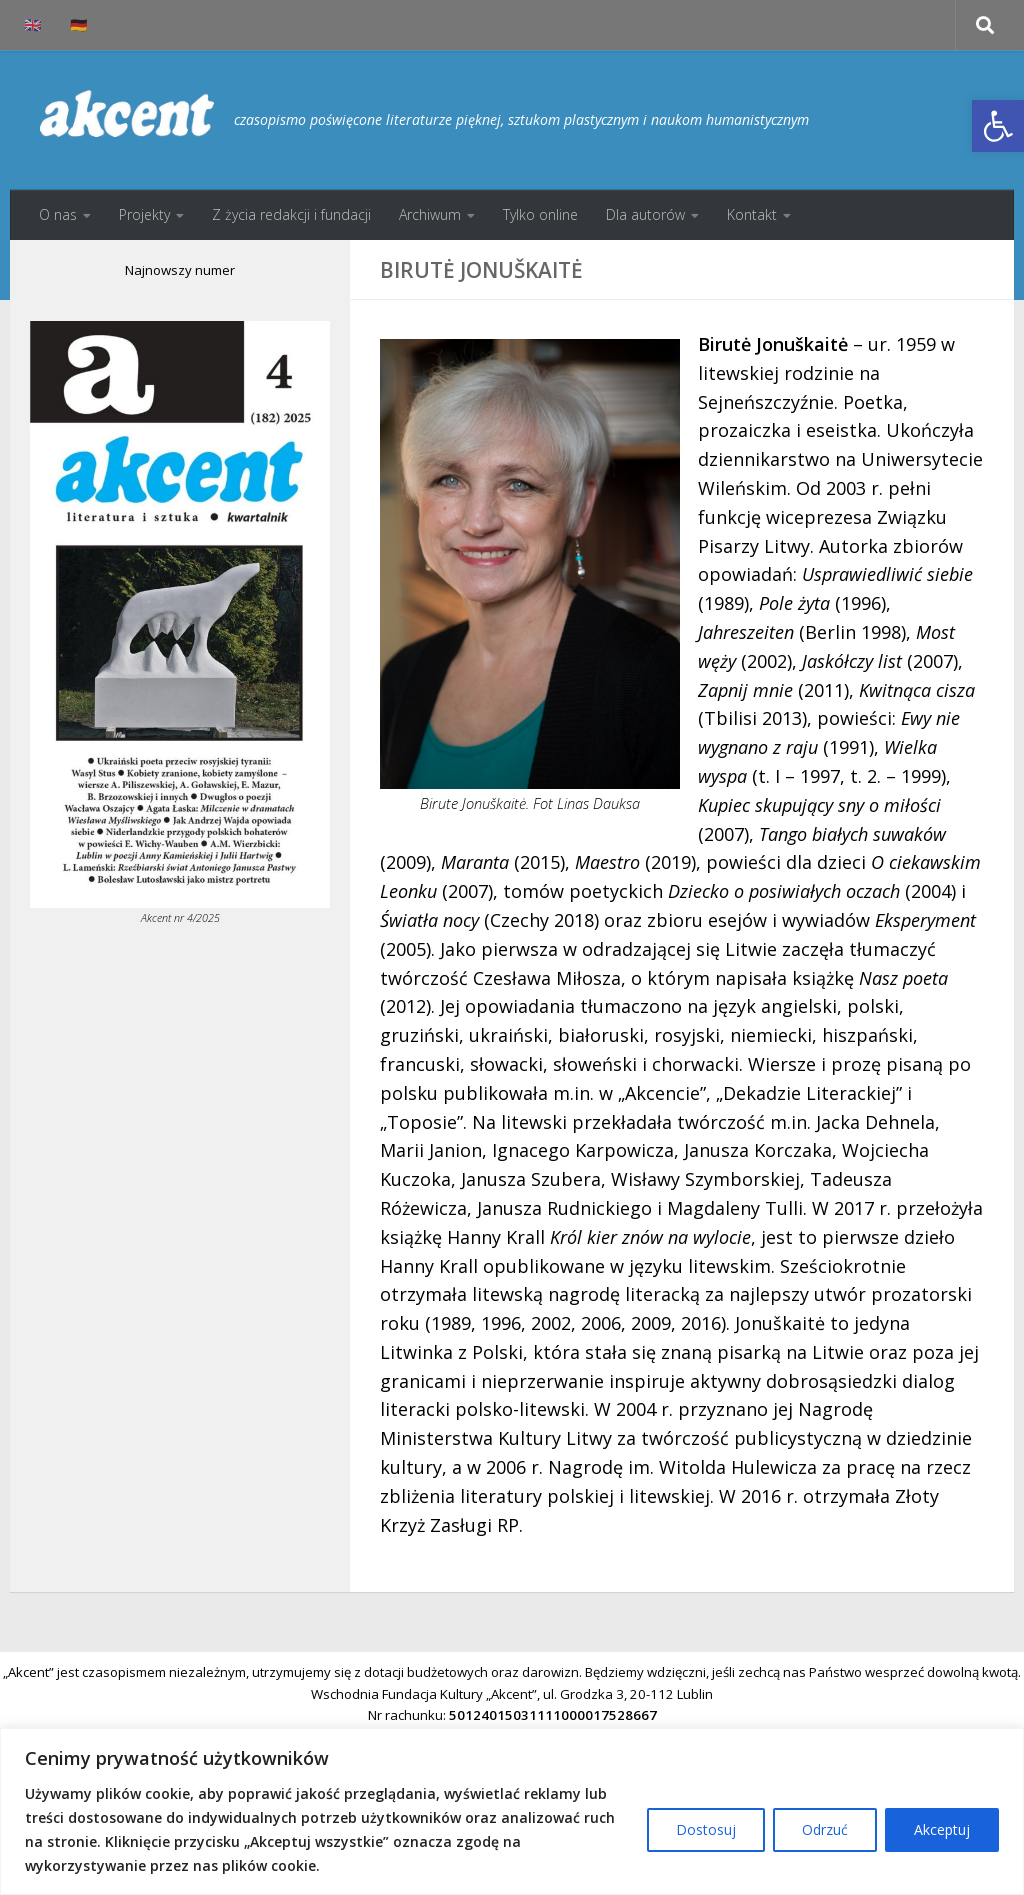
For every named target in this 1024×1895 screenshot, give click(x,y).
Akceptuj (942, 1829)
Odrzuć (825, 1829)
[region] (512, 1811)
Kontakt (752, 214)
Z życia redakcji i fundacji (291, 214)
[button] (998, 126)
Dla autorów (645, 214)
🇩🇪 (79, 24)
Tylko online (540, 214)
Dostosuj (706, 1829)
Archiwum (430, 214)
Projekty (144, 214)
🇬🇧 (33, 24)
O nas (58, 214)
